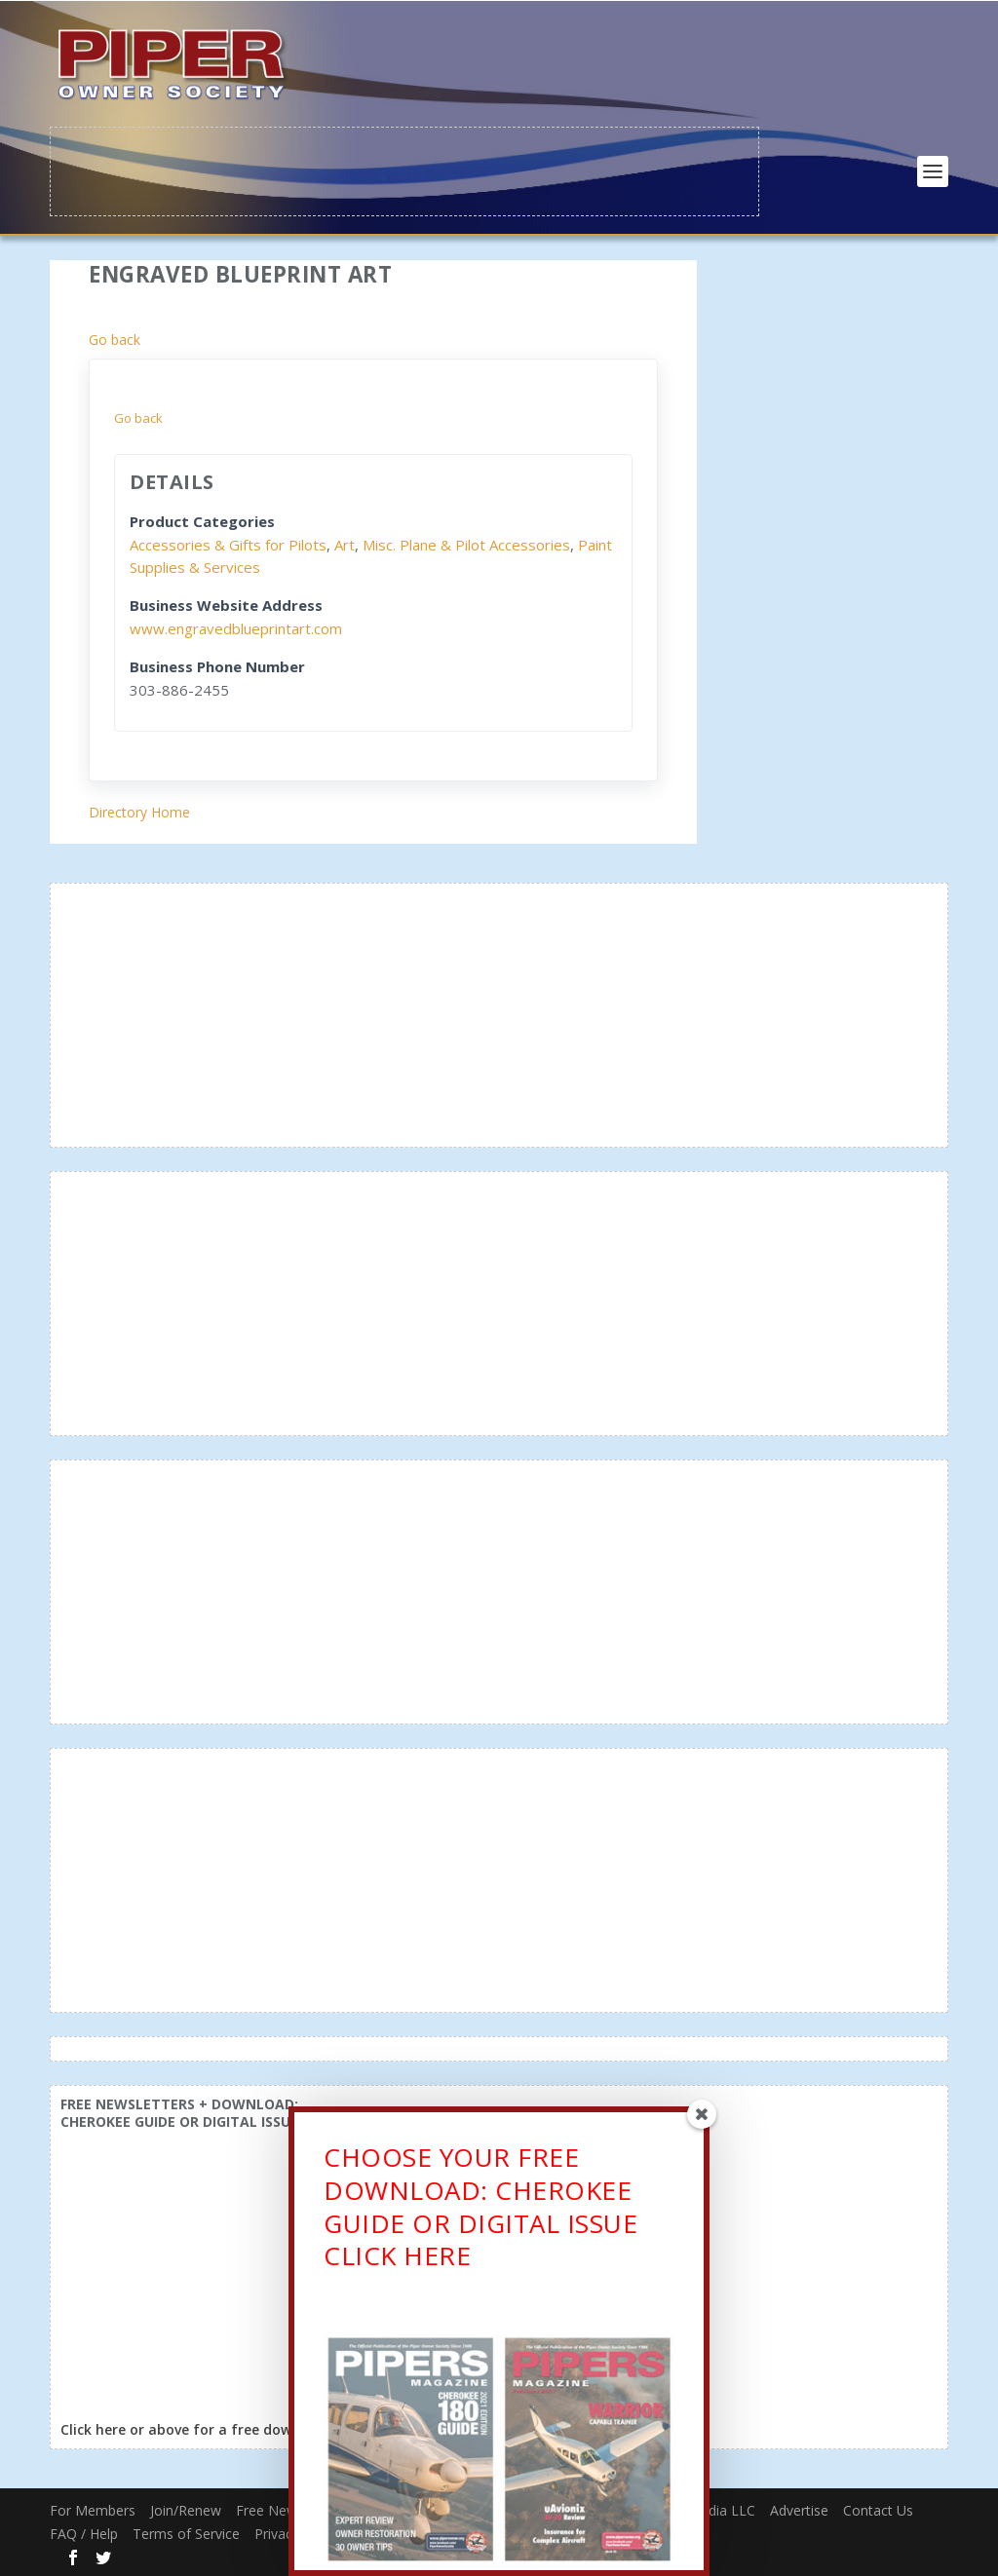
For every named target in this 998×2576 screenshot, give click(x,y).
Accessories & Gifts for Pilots (228, 542)
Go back (114, 337)
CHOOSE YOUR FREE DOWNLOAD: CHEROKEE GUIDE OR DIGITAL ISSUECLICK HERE (480, 2213)
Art (344, 542)
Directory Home (139, 811)
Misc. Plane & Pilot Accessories (466, 542)
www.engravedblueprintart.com (236, 626)
